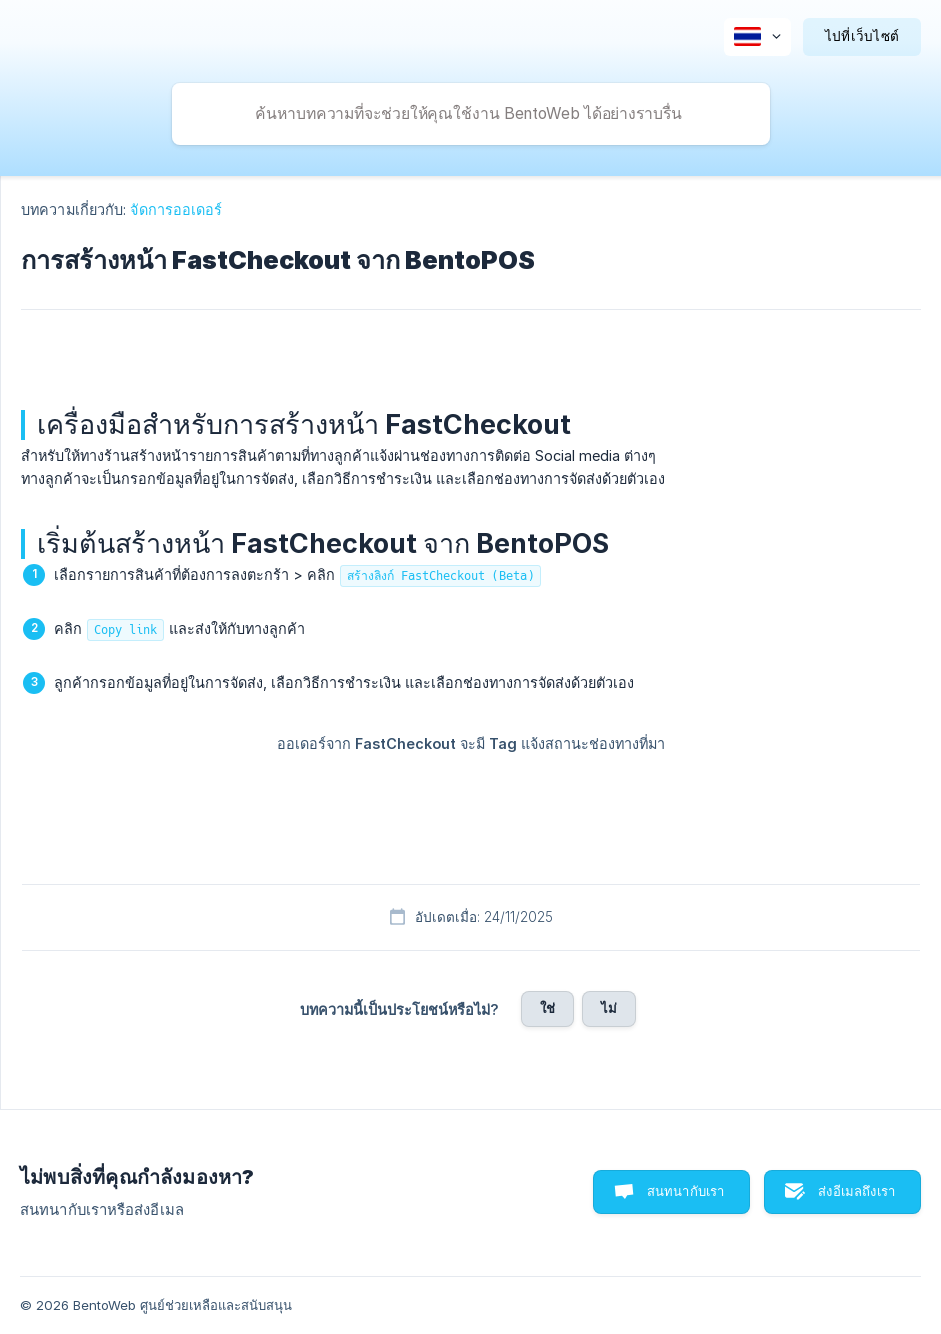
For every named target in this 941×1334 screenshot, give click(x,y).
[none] (757, 37)
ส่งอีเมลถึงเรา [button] (856, 1191)
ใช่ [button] (547, 1008)
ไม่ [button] (609, 1008)
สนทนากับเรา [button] (686, 1191)
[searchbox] (471, 114)
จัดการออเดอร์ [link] (176, 209)
